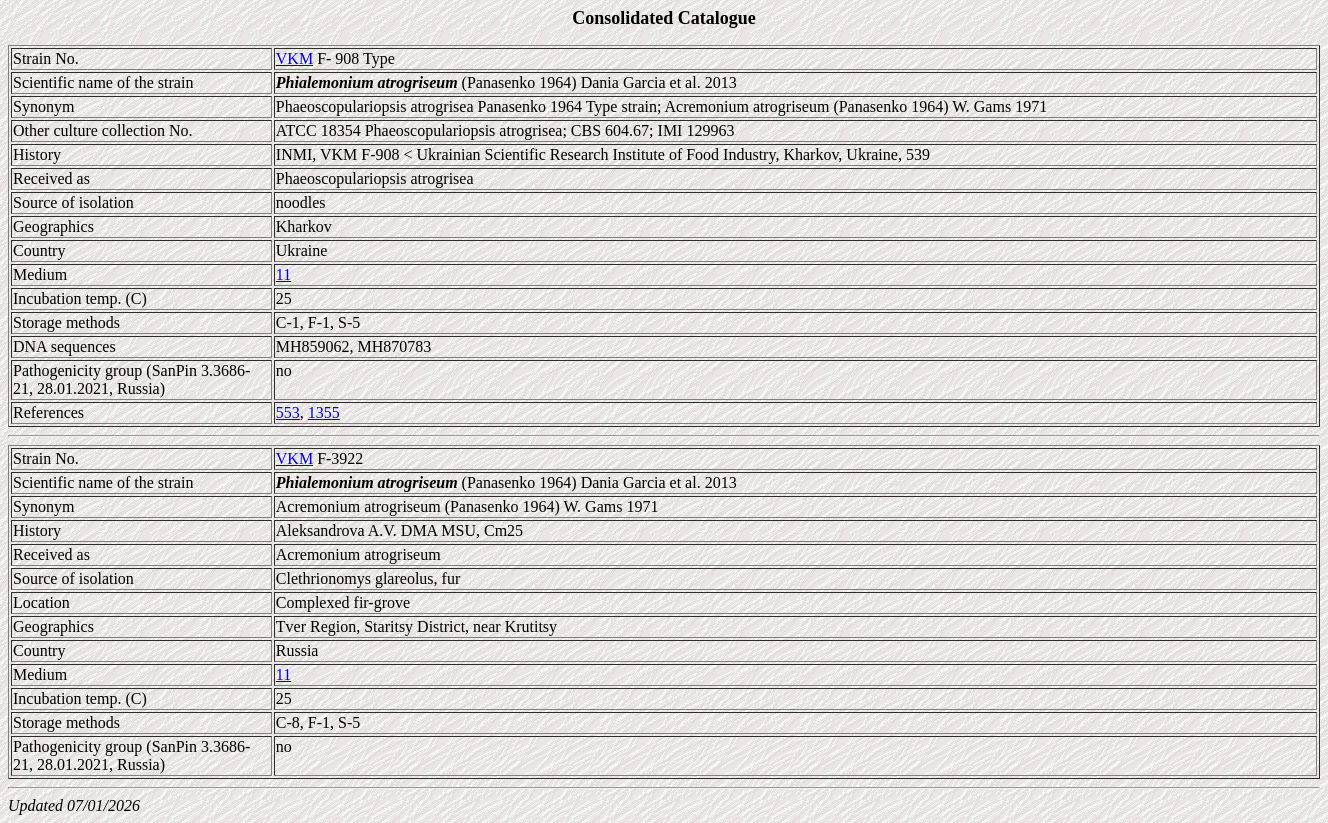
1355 (324, 412)
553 (288, 412)
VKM (294, 58)
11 (283, 274)
